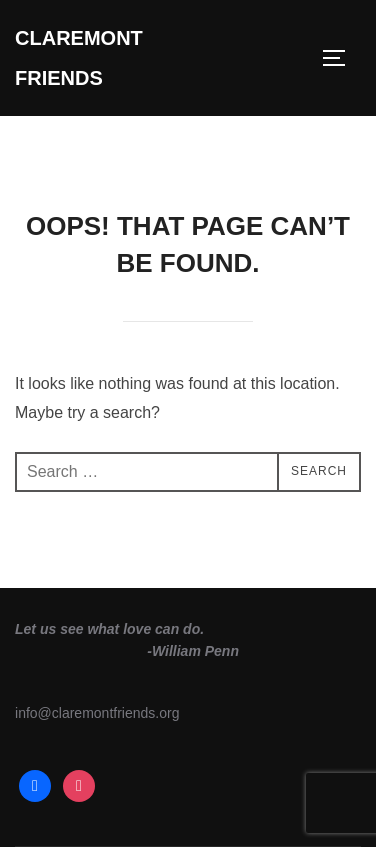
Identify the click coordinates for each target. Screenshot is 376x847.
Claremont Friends (79, 58)
